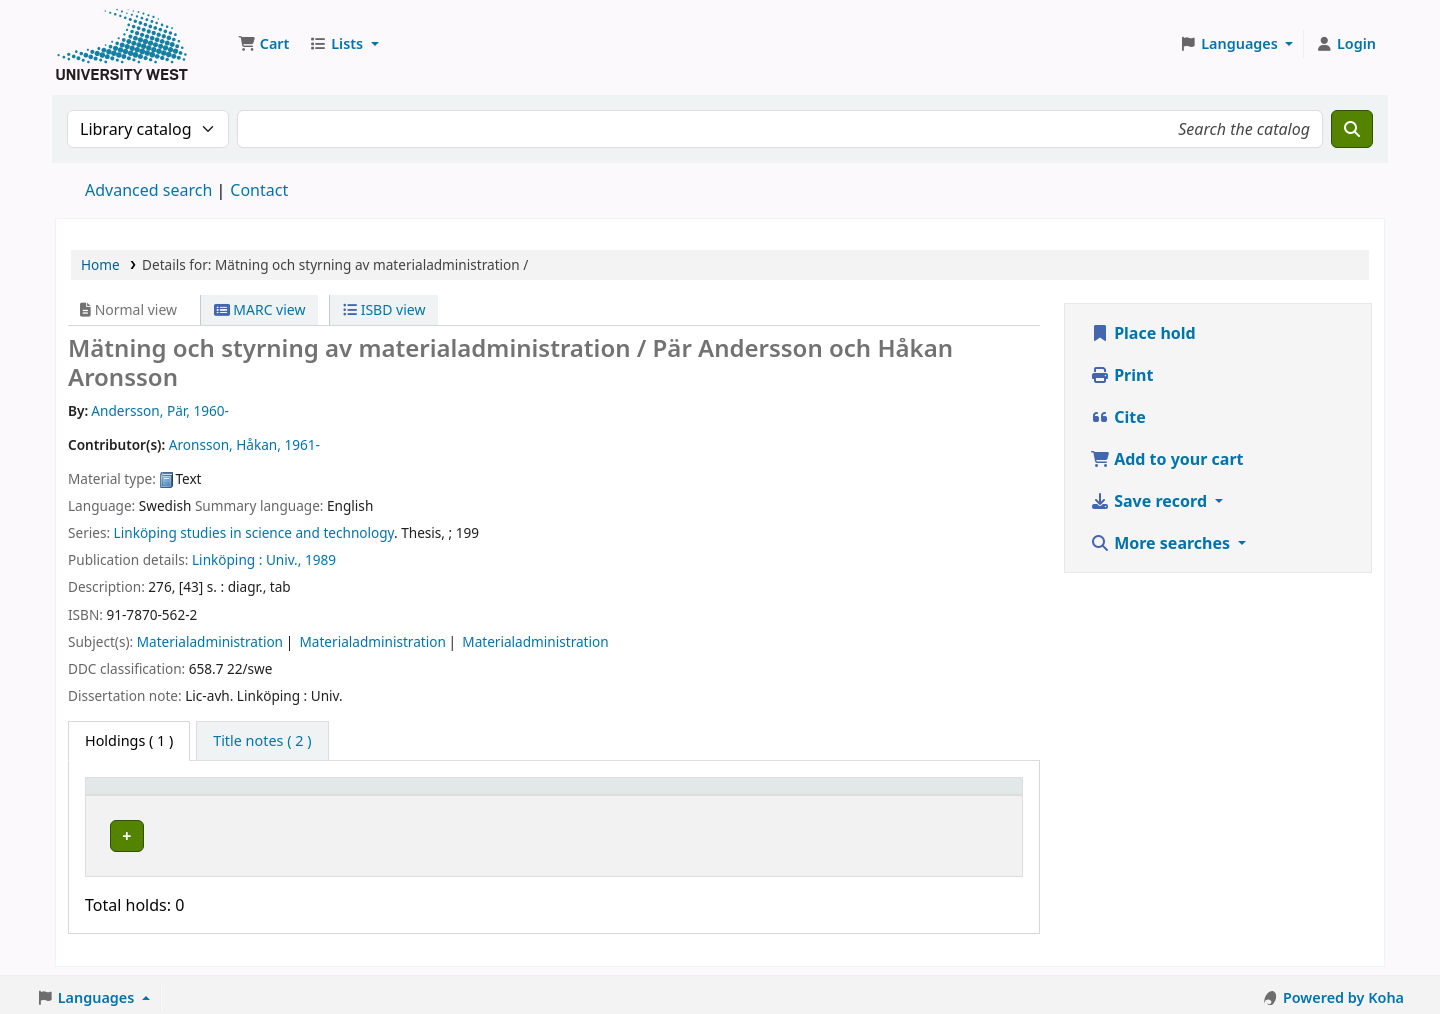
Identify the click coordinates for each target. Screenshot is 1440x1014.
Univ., (284, 559)
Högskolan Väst (313, 832)
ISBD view (384, 309)
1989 (320, 559)
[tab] (262, 741)
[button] (263, 44)
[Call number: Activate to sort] (604, 795)
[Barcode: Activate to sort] (928, 795)
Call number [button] (556, 795)
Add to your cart (1167, 459)
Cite (1118, 417)
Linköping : (227, 559)
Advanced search (148, 190)
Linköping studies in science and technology (254, 532)
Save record (1150, 501)
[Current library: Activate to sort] (379, 795)
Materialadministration (210, 641)
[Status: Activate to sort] (767, 795)
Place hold (1143, 333)
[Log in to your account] (1345, 44)
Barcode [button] (870, 795)
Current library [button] (314, 795)
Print (1121, 375)
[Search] (1352, 129)
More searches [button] (1162, 543)
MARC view (260, 309)
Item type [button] (129, 795)
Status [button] (735, 795)
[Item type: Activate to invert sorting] (169, 795)
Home (100, 264)
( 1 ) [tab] (129, 740)
